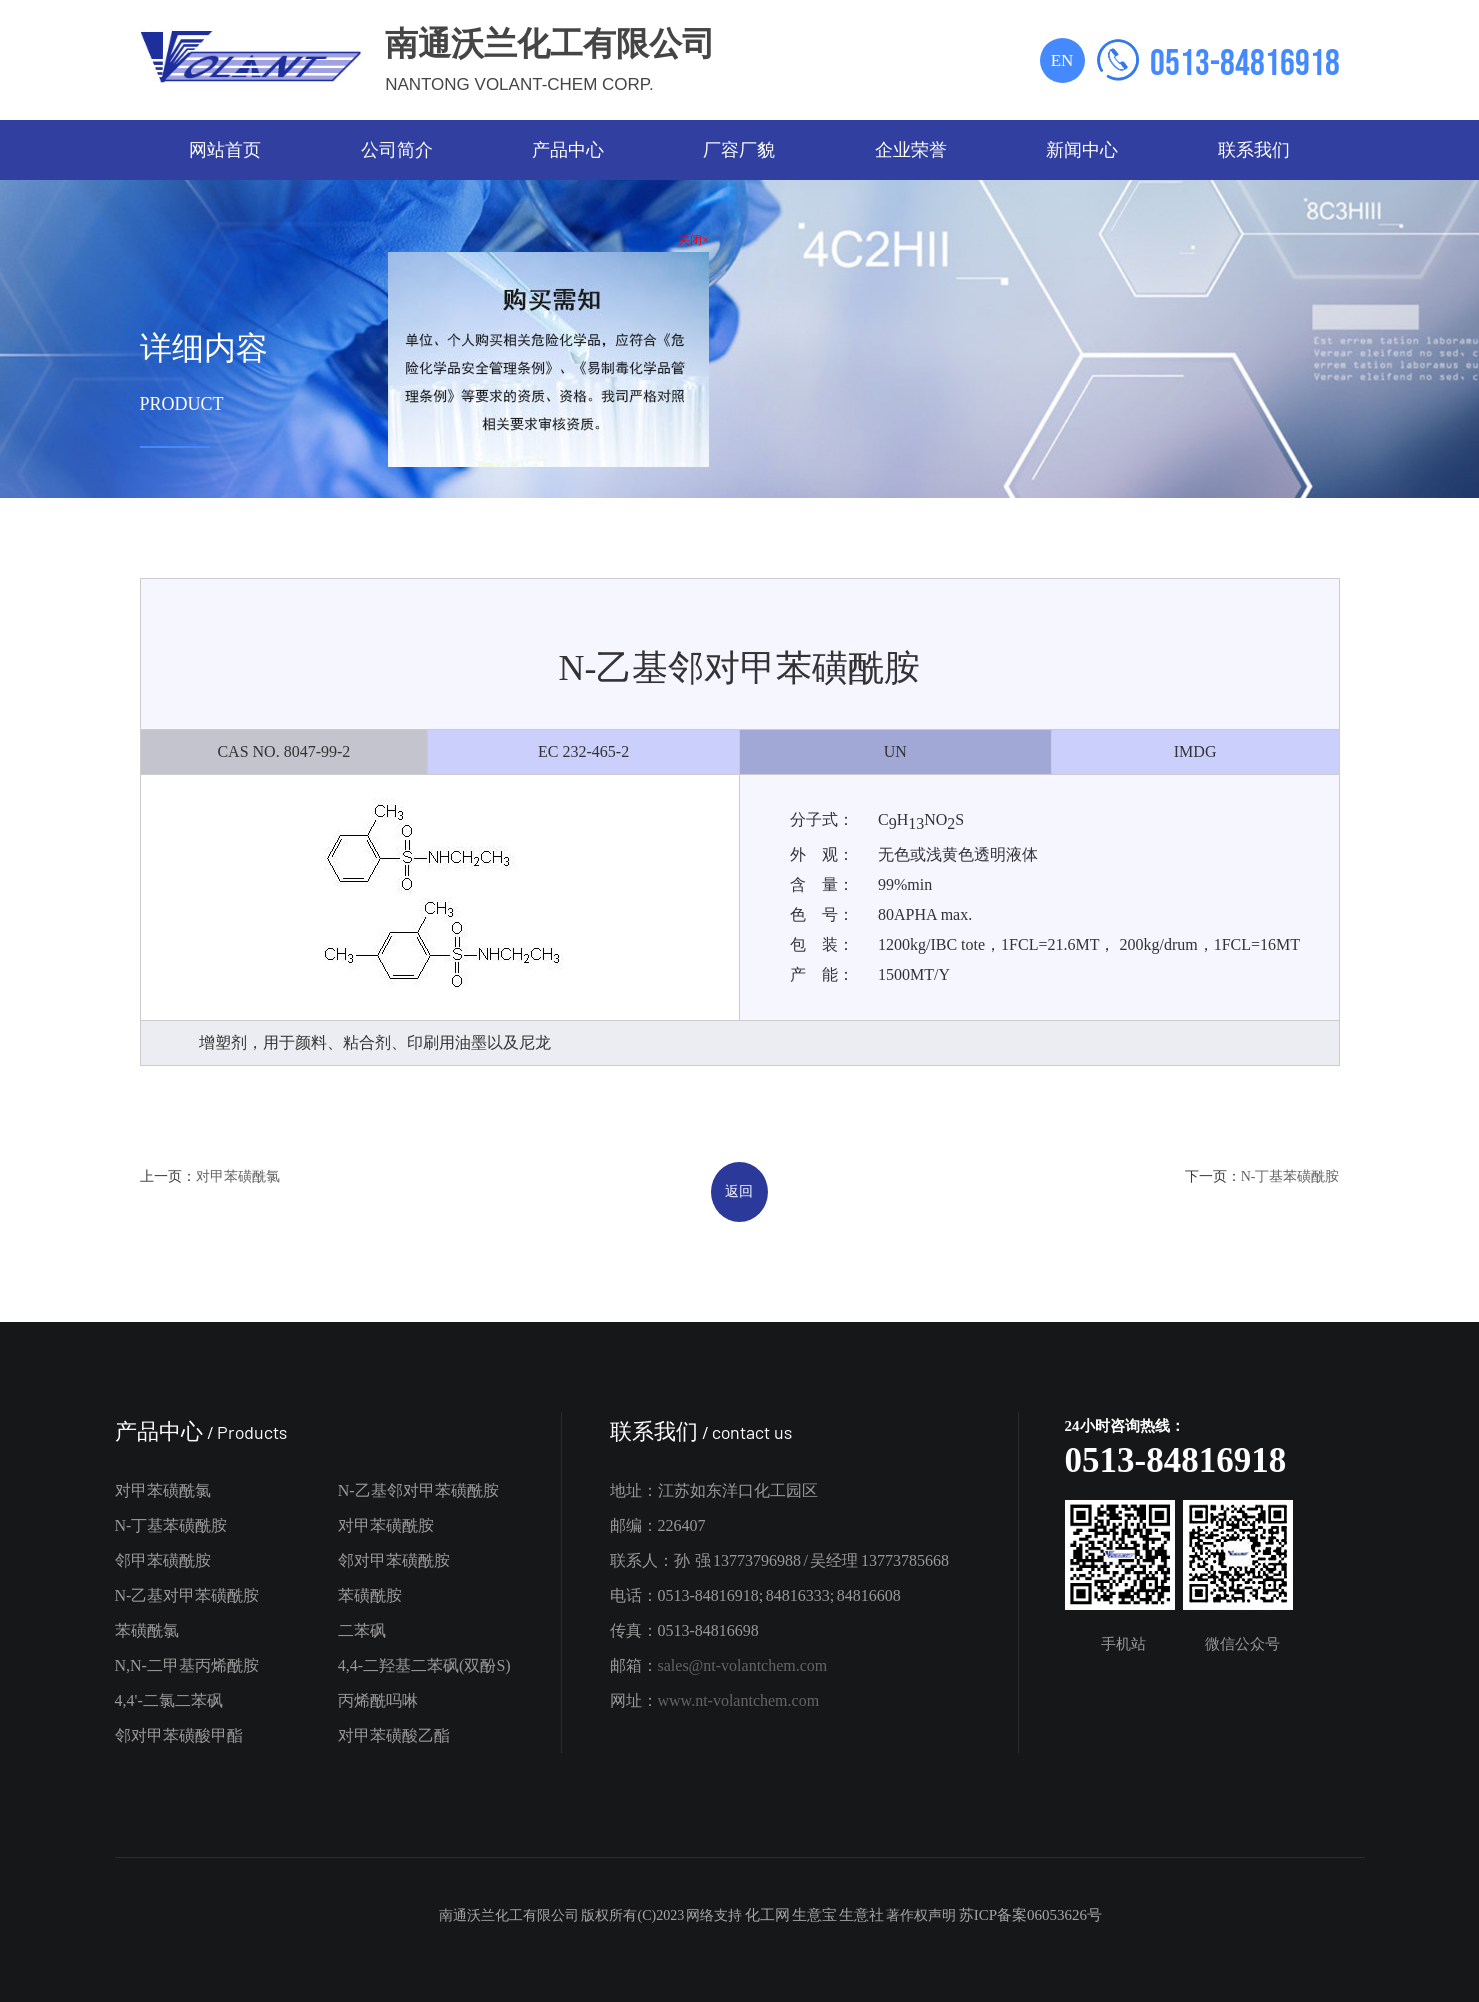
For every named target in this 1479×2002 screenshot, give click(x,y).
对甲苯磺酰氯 (238, 1176)
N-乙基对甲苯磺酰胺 (187, 1595)
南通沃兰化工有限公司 (509, 1915)
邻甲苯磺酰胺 (163, 1560)
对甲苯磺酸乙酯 (394, 1735)
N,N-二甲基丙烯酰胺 (187, 1665)
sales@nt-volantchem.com (743, 1665)
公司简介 (397, 150)
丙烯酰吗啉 (378, 1700)
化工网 (767, 1915)
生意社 (861, 1915)
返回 (739, 1191)
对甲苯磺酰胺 (386, 1525)
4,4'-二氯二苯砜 (169, 1700)
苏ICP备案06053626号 (1030, 1915)
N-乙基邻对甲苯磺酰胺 (418, 1490)
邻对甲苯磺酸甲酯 (179, 1735)
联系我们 (1254, 150)
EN (1062, 60)
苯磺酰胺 (370, 1595)
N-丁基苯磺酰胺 (1290, 1176)
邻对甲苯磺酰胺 (394, 1560)
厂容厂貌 (739, 150)
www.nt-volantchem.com (739, 1700)
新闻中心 (1082, 150)
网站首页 (225, 150)
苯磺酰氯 (147, 1630)
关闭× (690, 237)
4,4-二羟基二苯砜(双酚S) (424, 1665)
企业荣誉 (911, 150)
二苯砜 (362, 1630)
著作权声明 (921, 1915)
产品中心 (568, 150)
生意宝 (814, 1915)
